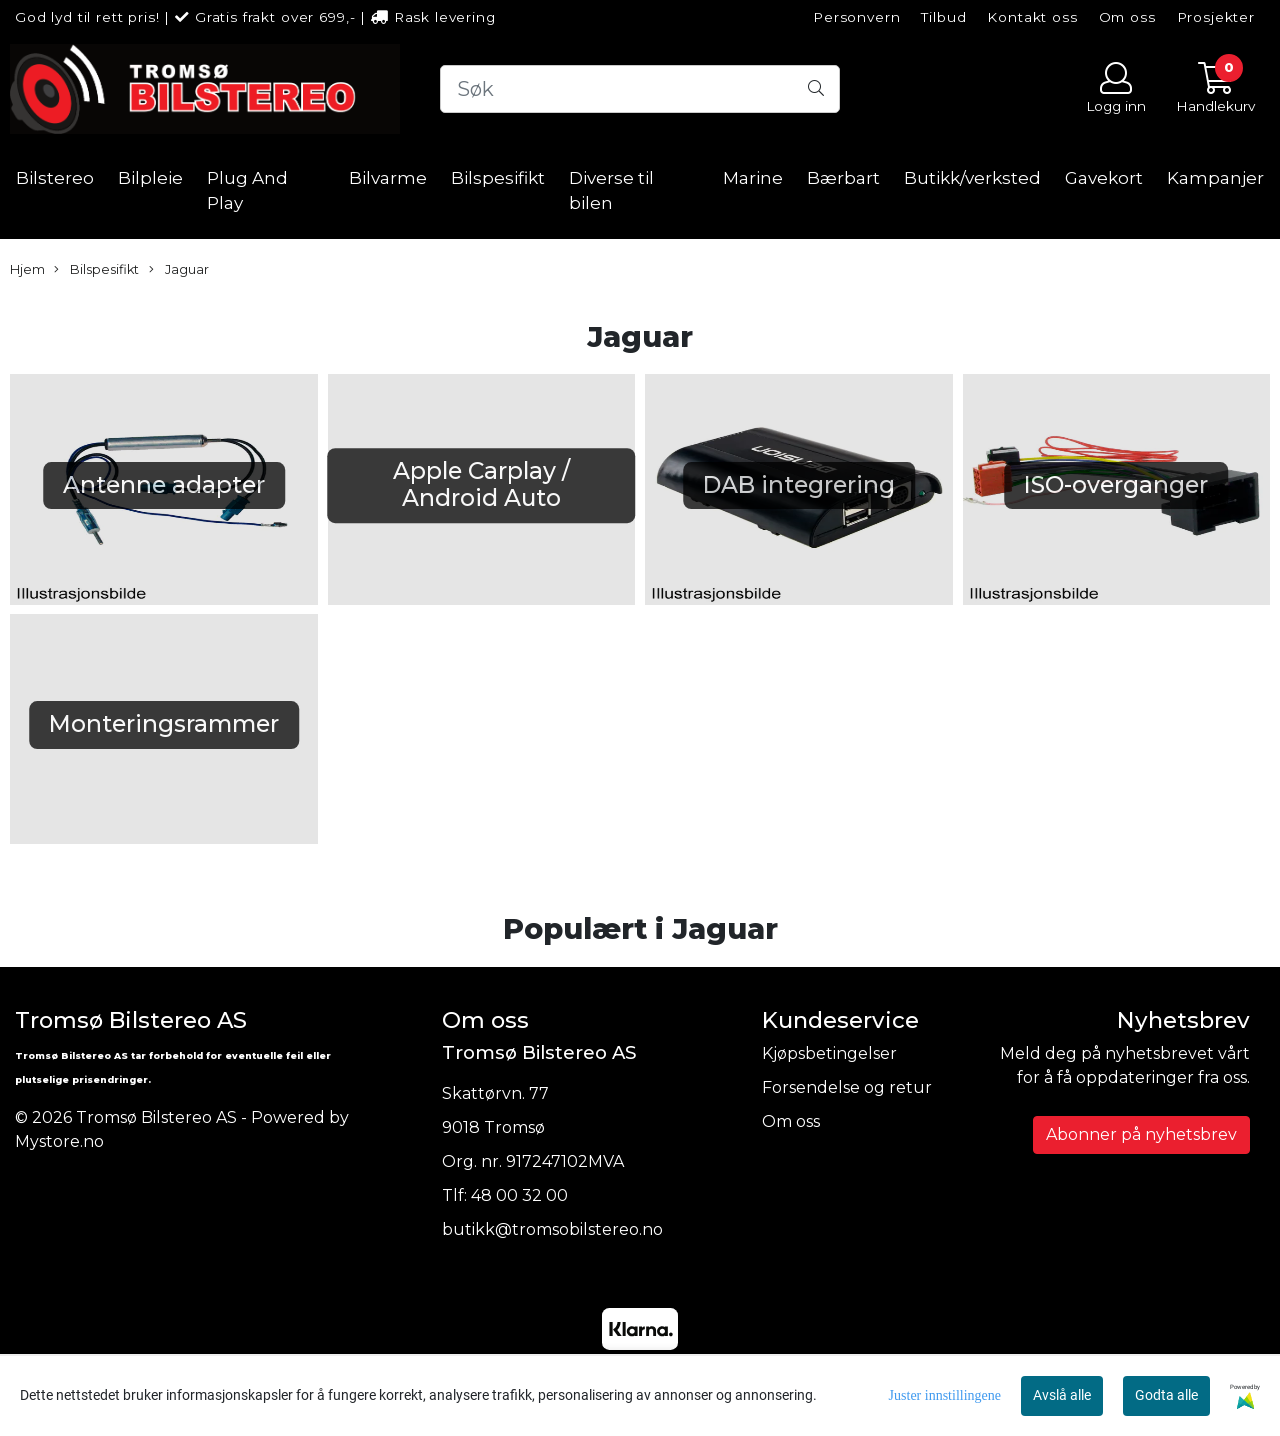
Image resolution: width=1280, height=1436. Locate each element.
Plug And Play (247, 191)
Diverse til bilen (611, 191)
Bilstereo (55, 178)
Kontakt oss (1032, 17)
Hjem (27, 269)
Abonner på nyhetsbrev (1141, 1134)
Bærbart (843, 178)
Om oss (1127, 17)
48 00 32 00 (519, 1195)
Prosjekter (1216, 17)
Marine (753, 178)
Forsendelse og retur (847, 1087)
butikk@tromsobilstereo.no (552, 1229)
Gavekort (1104, 178)
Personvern (857, 17)
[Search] (640, 89)
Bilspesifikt (498, 178)
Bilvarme (388, 178)
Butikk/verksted (972, 178)
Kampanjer (1215, 178)
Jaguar (179, 270)
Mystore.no (59, 1141)
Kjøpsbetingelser (829, 1053)
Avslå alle (1062, 1395)
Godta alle (1166, 1395)
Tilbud (943, 17)
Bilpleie (150, 178)
